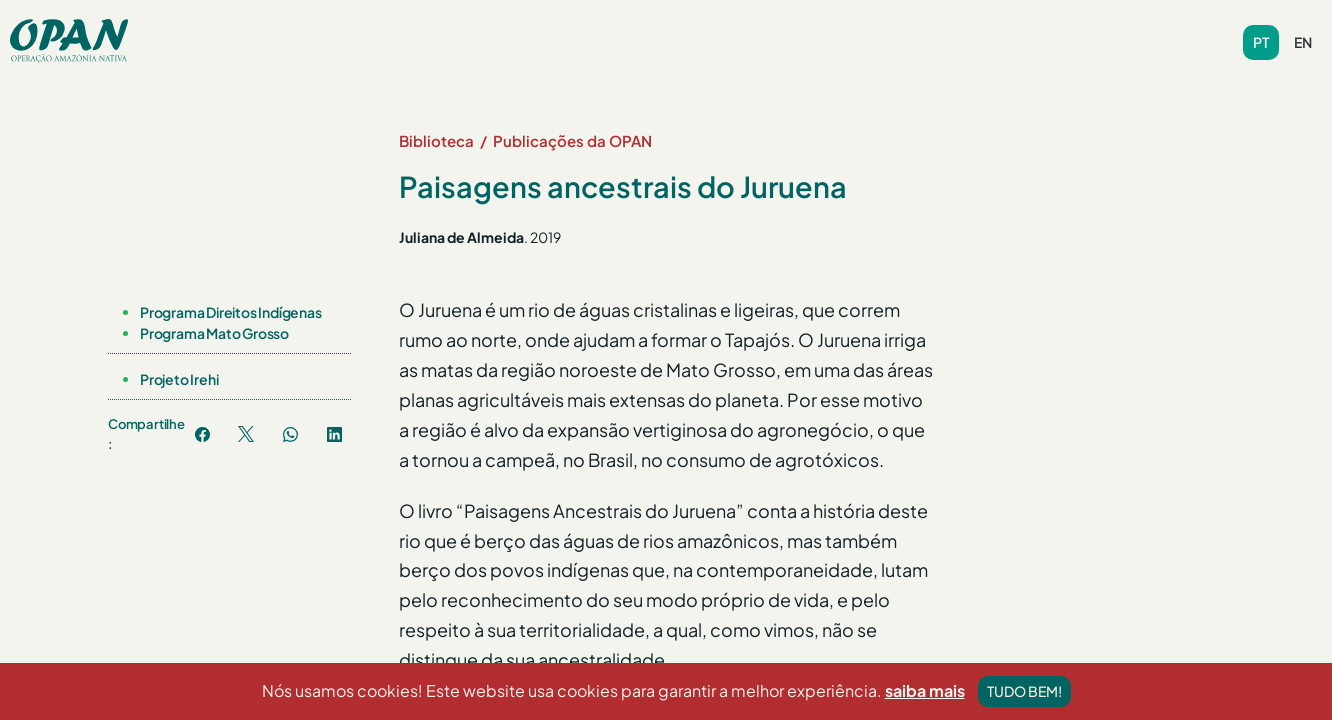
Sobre (337, 28)
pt (1261, 33)
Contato (866, 28)
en (1303, 33)
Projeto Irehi (179, 360)
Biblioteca (661, 28)
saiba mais (925, 704)
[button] (337, 28)
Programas (449, 28)
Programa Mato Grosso (214, 314)
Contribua (965, 28)
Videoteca (767, 28)
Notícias (562, 28)
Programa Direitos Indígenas (231, 293)
